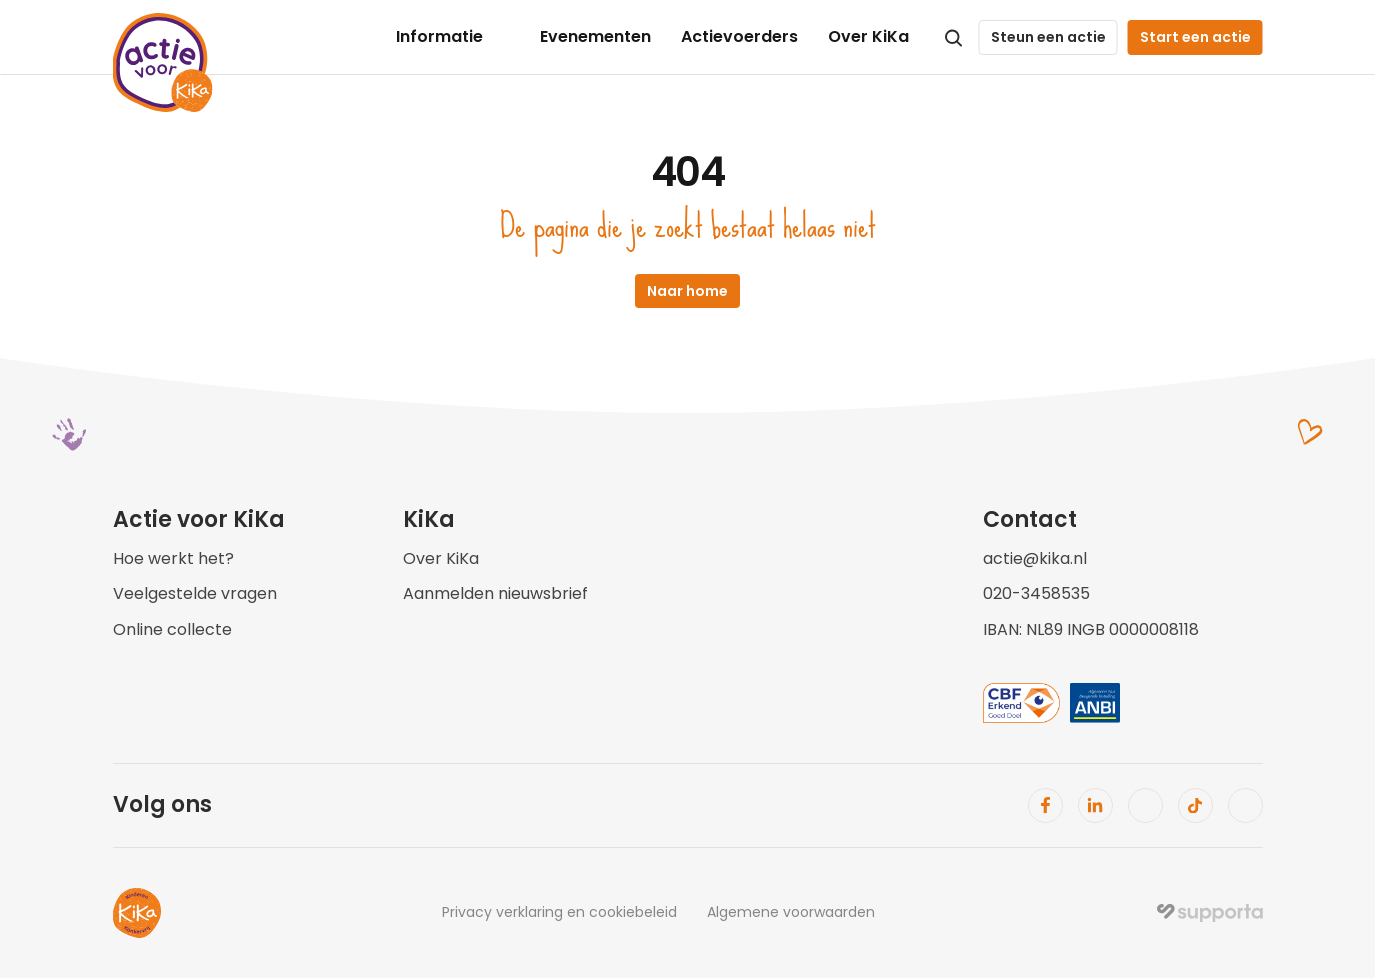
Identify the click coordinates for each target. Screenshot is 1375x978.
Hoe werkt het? (173, 558)
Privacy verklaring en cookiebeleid (559, 912)
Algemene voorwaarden (791, 912)
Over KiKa (868, 36)
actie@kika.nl (1035, 558)
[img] (1210, 913)
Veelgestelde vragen (195, 593)
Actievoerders (739, 36)
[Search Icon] (954, 38)
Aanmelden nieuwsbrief (495, 593)
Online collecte (172, 629)
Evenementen (595, 36)
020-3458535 (1036, 593)
